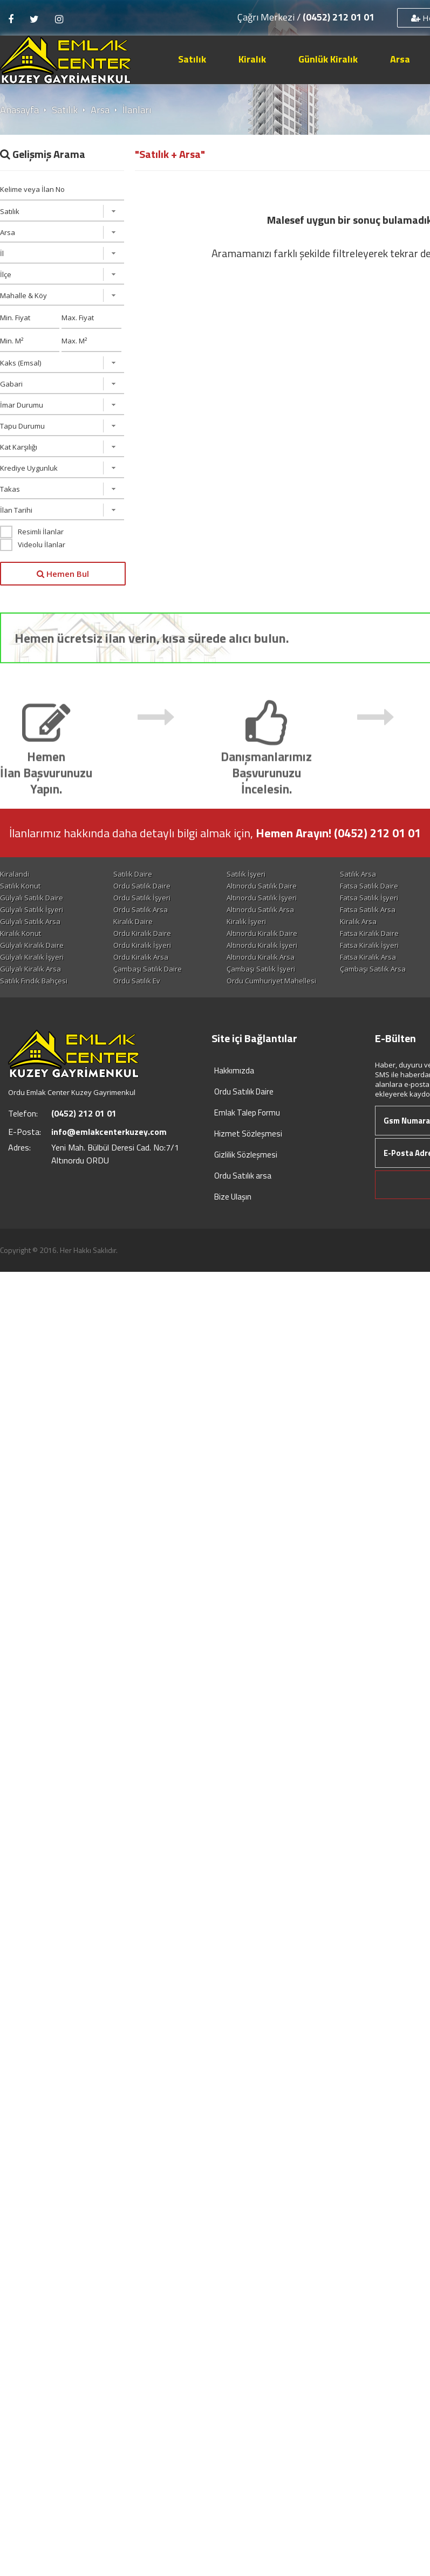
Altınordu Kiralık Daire (262, 933)
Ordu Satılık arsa (242, 1175)
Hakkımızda (234, 1070)
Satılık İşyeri (246, 874)
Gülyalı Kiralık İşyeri (32, 957)
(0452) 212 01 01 (338, 17)
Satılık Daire (132, 874)
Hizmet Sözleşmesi (248, 1133)
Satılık (192, 59)
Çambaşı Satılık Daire (147, 969)
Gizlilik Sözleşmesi (245, 1154)
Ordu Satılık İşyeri (141, 898)
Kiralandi (14, 874)
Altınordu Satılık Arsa (260, 909)
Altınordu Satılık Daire (262, 886)
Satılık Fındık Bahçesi (33, 981)
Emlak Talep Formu (247, 1112)
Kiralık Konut (20, 933)
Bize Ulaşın (232, 1196)
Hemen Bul (63, 573)
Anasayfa (19, 109)
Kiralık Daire (133, 921)
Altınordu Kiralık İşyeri (262, 945)
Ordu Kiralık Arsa (140, 957)
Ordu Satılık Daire (141, 886)
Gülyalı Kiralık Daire (32, 945)
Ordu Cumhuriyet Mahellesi (271, 981)
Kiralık (252, 59)
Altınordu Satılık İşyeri (262, 898)
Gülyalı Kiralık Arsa (30, 969)
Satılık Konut (20, 886)
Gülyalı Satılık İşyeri (31, 909)
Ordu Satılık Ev (136, 981)
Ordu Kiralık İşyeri (142, 945)
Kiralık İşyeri (246, 921)
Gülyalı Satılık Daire (31, 898)
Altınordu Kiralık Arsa (261, 957)
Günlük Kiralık (328, 59)
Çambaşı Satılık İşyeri (261, 969)
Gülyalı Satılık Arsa (30, 921)
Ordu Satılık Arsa (140, 909)
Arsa (400, 59)
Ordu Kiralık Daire (142, 933)
